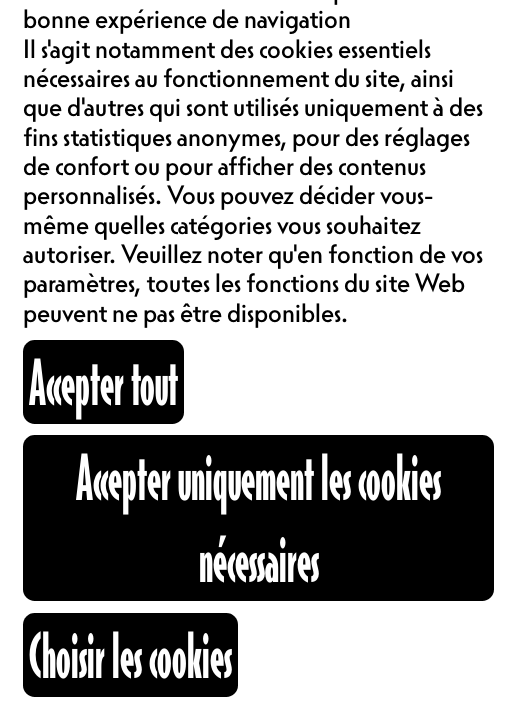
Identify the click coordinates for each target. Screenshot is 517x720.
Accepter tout (103, 382)
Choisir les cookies (130, 655)
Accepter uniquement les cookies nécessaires (258, 518)
